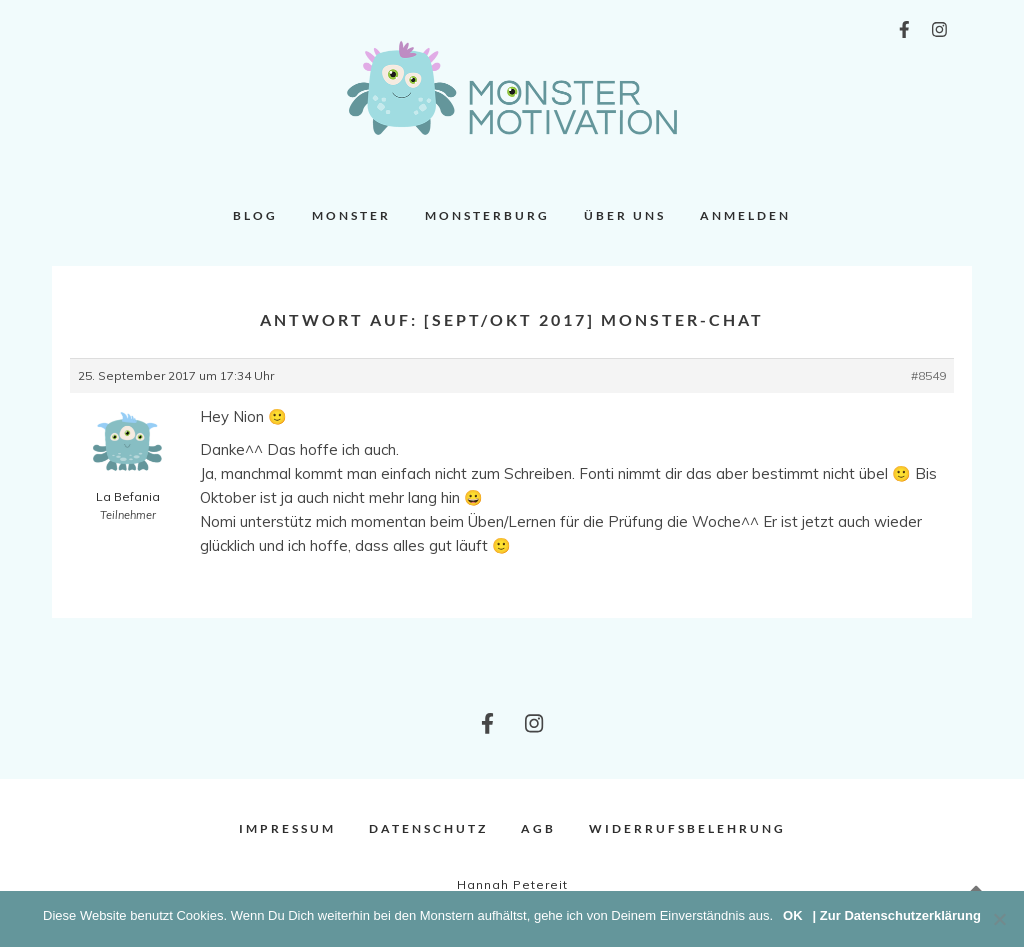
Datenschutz (428, 828)
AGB (538, 828)
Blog (255, 215)
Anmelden (745, 215)
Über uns (625, 215)
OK (793, 915)
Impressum (287, 828)
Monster (351, 215)
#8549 (928, 375)
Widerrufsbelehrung (687, 828)
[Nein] (999, 919)
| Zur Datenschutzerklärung (897, 915)
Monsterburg (487, 215)
